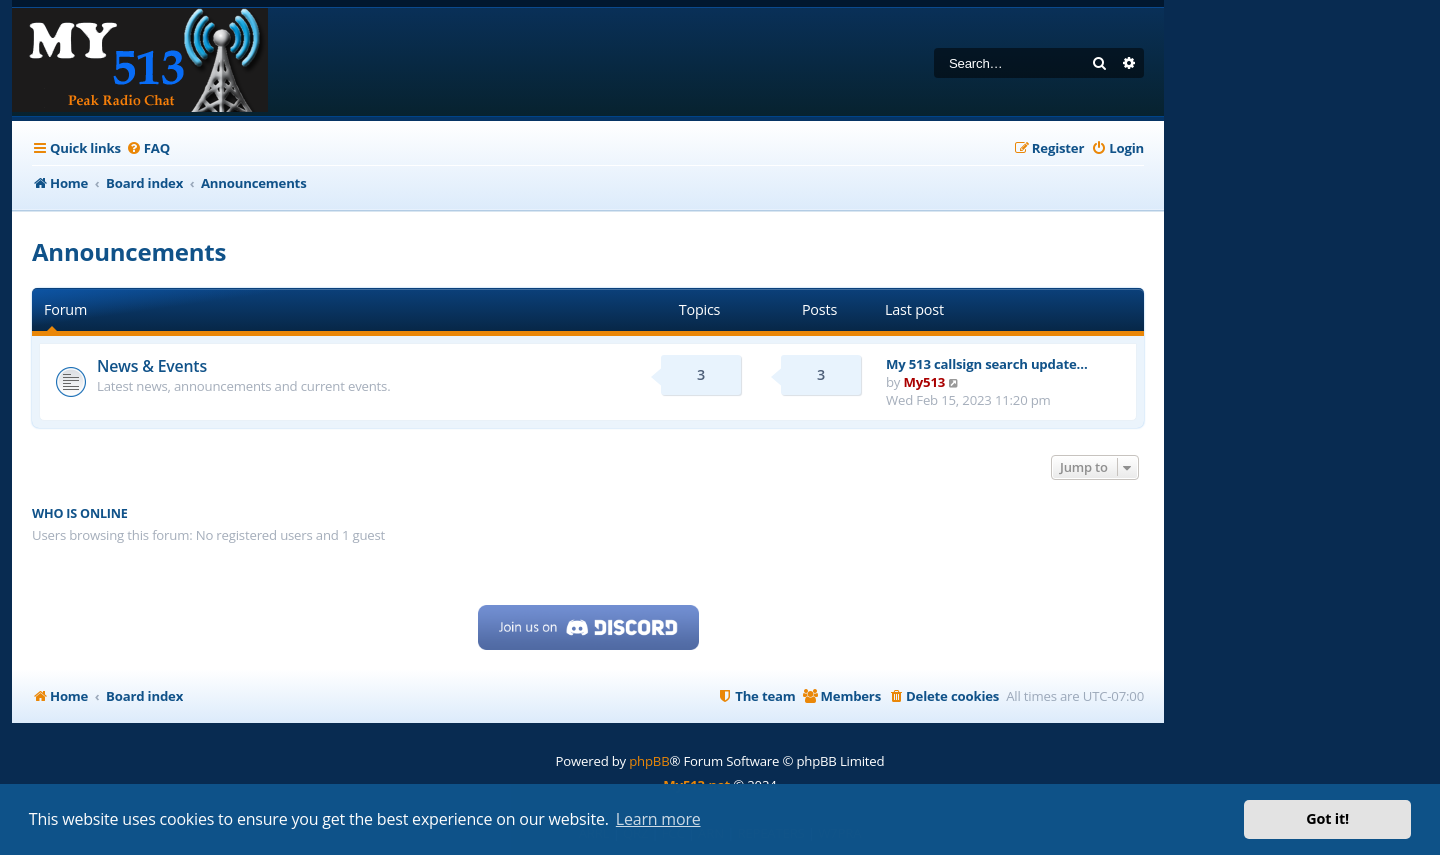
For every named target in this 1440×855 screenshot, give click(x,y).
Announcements (129, 251)
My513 (925, 382)
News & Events (152, 366)
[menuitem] (148, 148)
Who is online (80, 513)
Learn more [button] (658, 819)
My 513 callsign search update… (987, 364)
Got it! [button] (1327, 818)
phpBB (649, 761)
